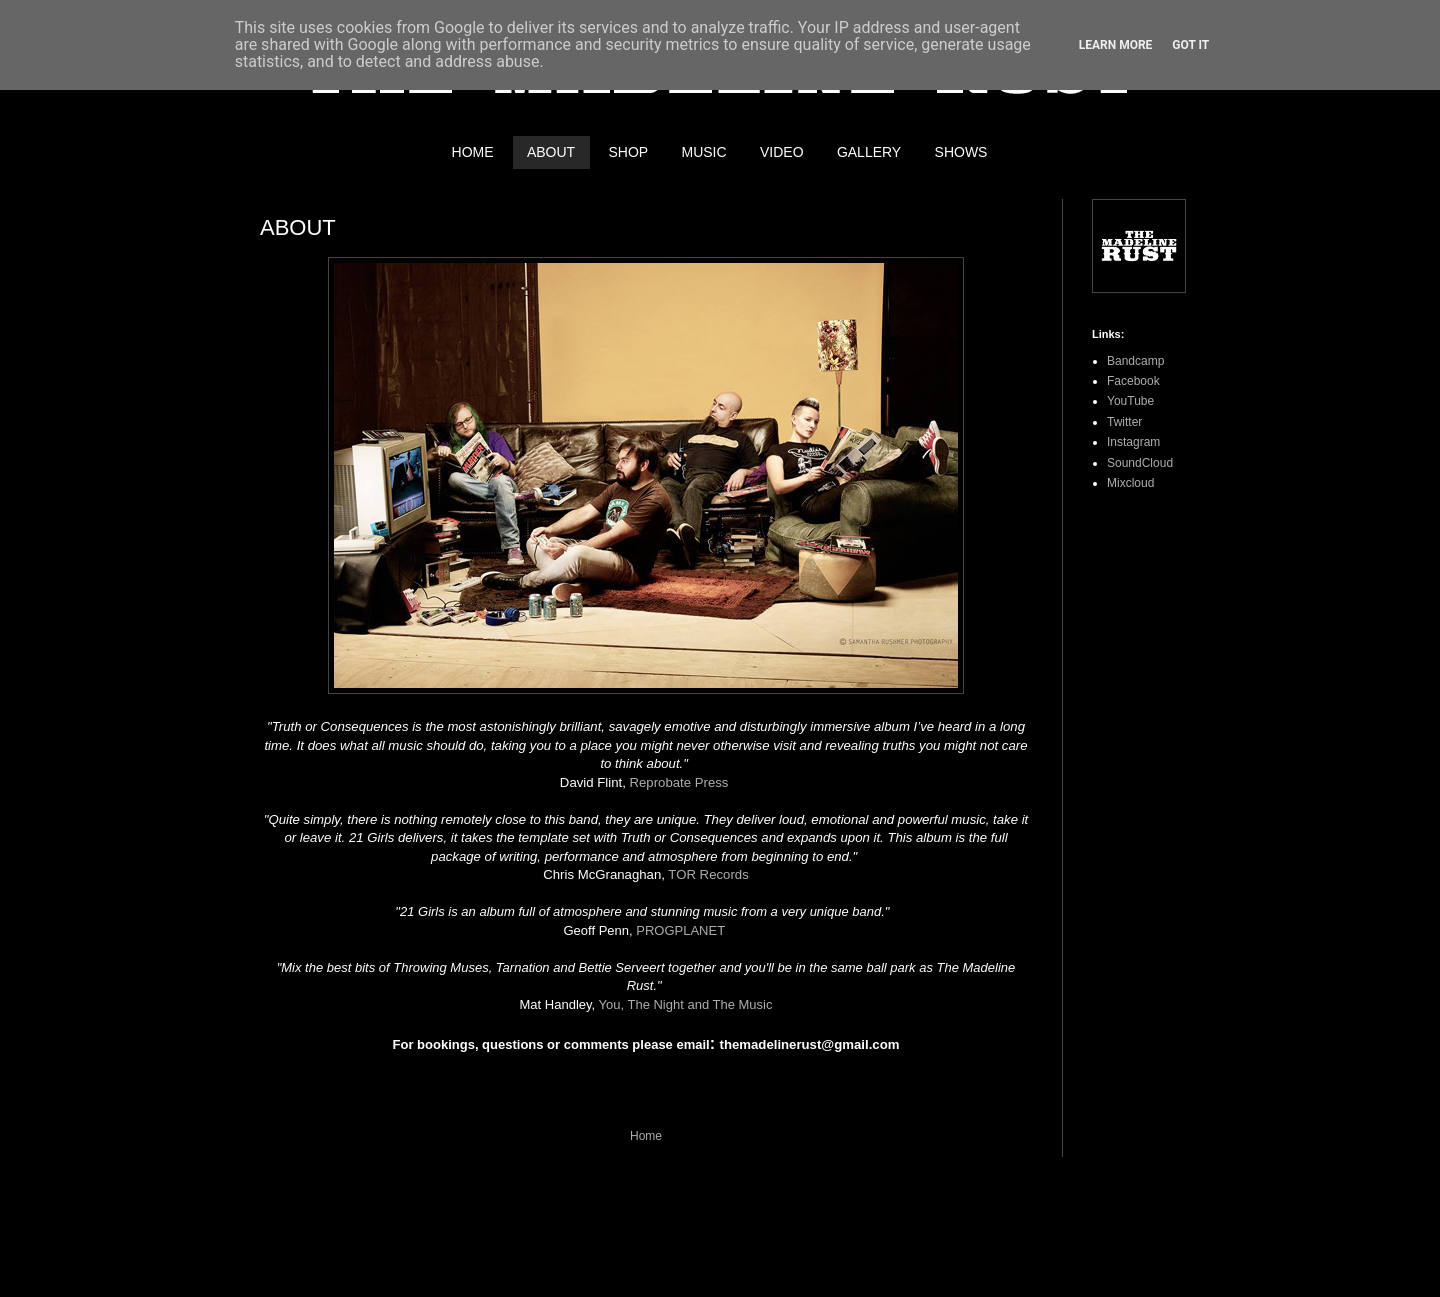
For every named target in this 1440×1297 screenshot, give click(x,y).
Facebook (1133, 381)
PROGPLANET (680, 930)
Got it (1190, 45)
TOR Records (708, 874)
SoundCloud (1140, 463)
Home (646, 1136)
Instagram (1133, 442)
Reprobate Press (678, 782)
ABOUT (551, 152)
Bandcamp (1135, 361)
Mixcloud (1130, 483)
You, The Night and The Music (686, 1004)
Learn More (1116, 45)
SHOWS (961, 152)
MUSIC (703, 152)
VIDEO (782, 152)
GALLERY (869, 152)
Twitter (1124, 422)
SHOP (628, 152)
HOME (473, 152)
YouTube (1130, 401)
